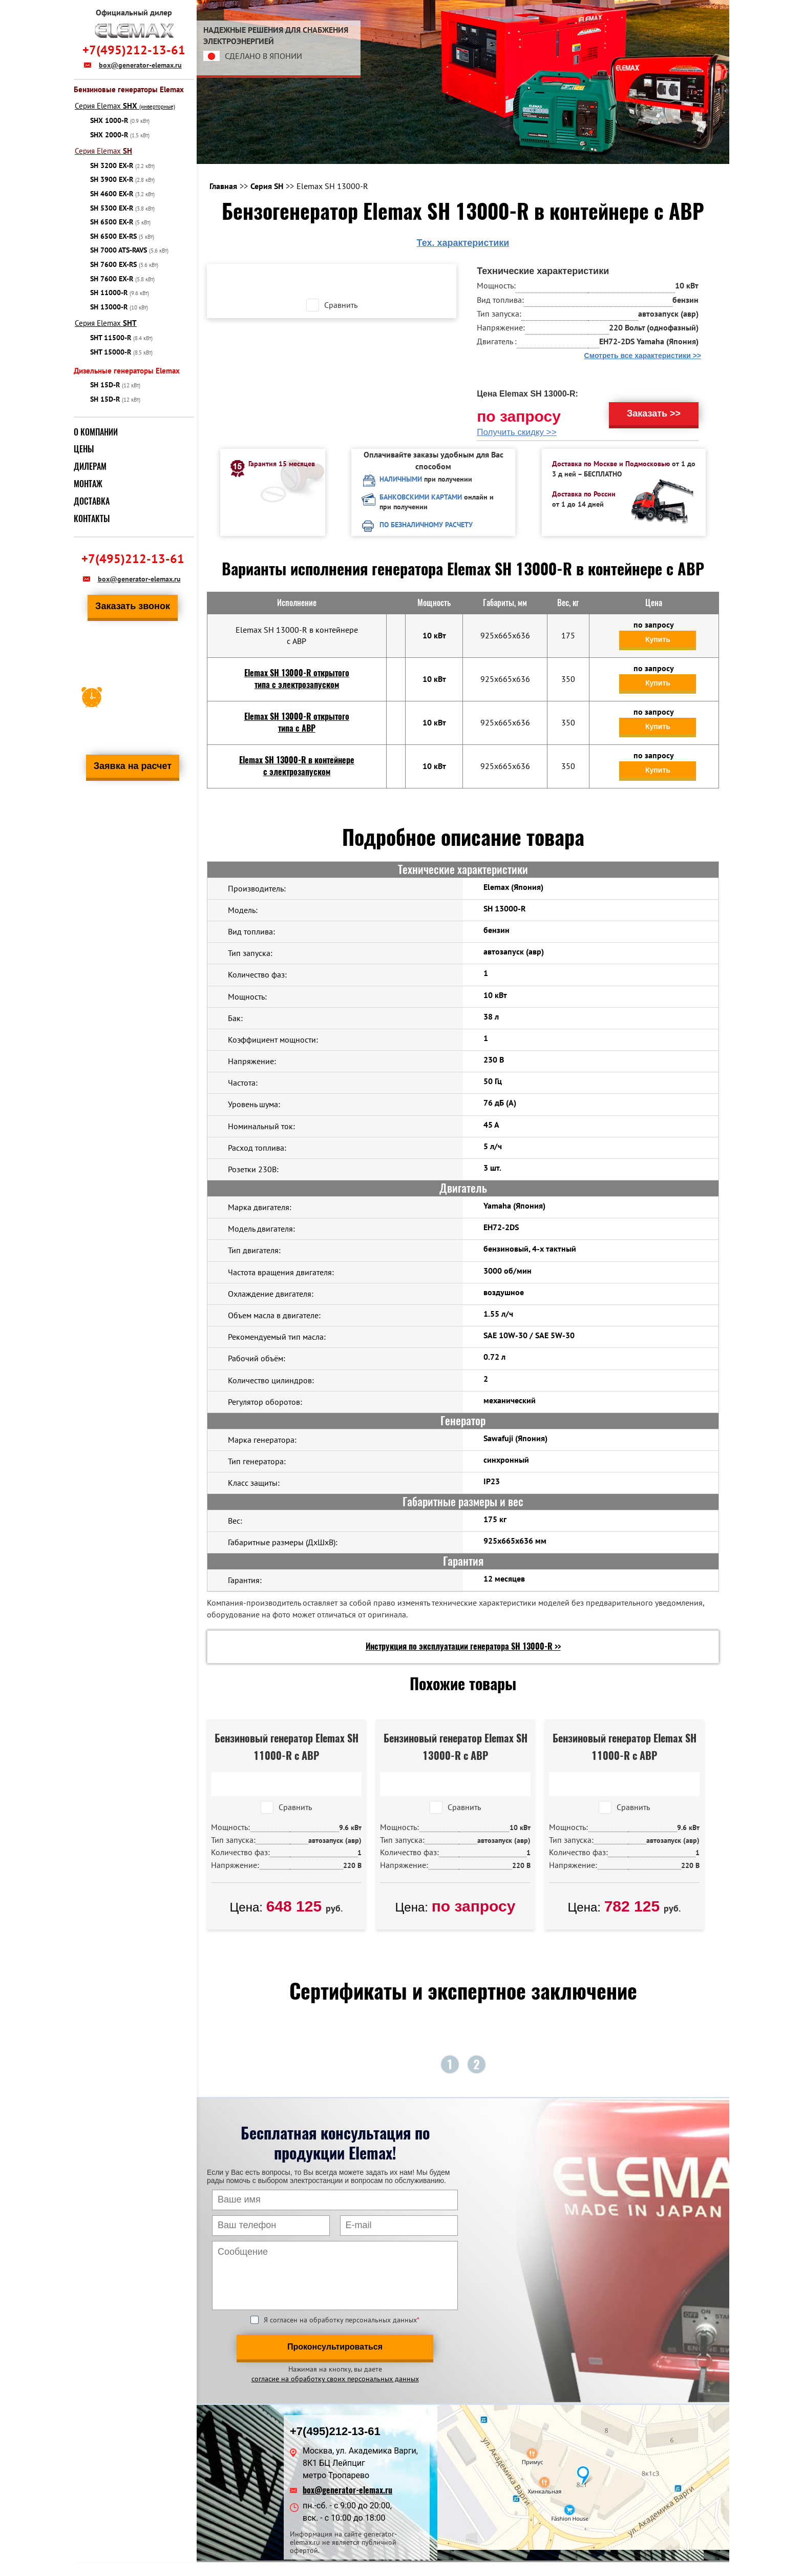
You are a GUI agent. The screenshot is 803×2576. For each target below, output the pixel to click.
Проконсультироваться (335, 2346)
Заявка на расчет (133, 766)
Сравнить (340, 305)
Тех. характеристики (463, 243)
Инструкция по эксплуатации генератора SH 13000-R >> (463, 1646)
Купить (657, 639)
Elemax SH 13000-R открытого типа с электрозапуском (296, 679)
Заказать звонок (132, 606)
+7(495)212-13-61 (133, 50)
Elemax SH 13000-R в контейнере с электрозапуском (296, 766)
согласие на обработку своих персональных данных (335, 2378)
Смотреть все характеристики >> (642, 355)
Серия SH (266, 186)
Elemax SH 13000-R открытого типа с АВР (296, 722)
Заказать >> (654, 413)
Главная (223, 186)
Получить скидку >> (517, 432)
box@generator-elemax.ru (140, 65)
